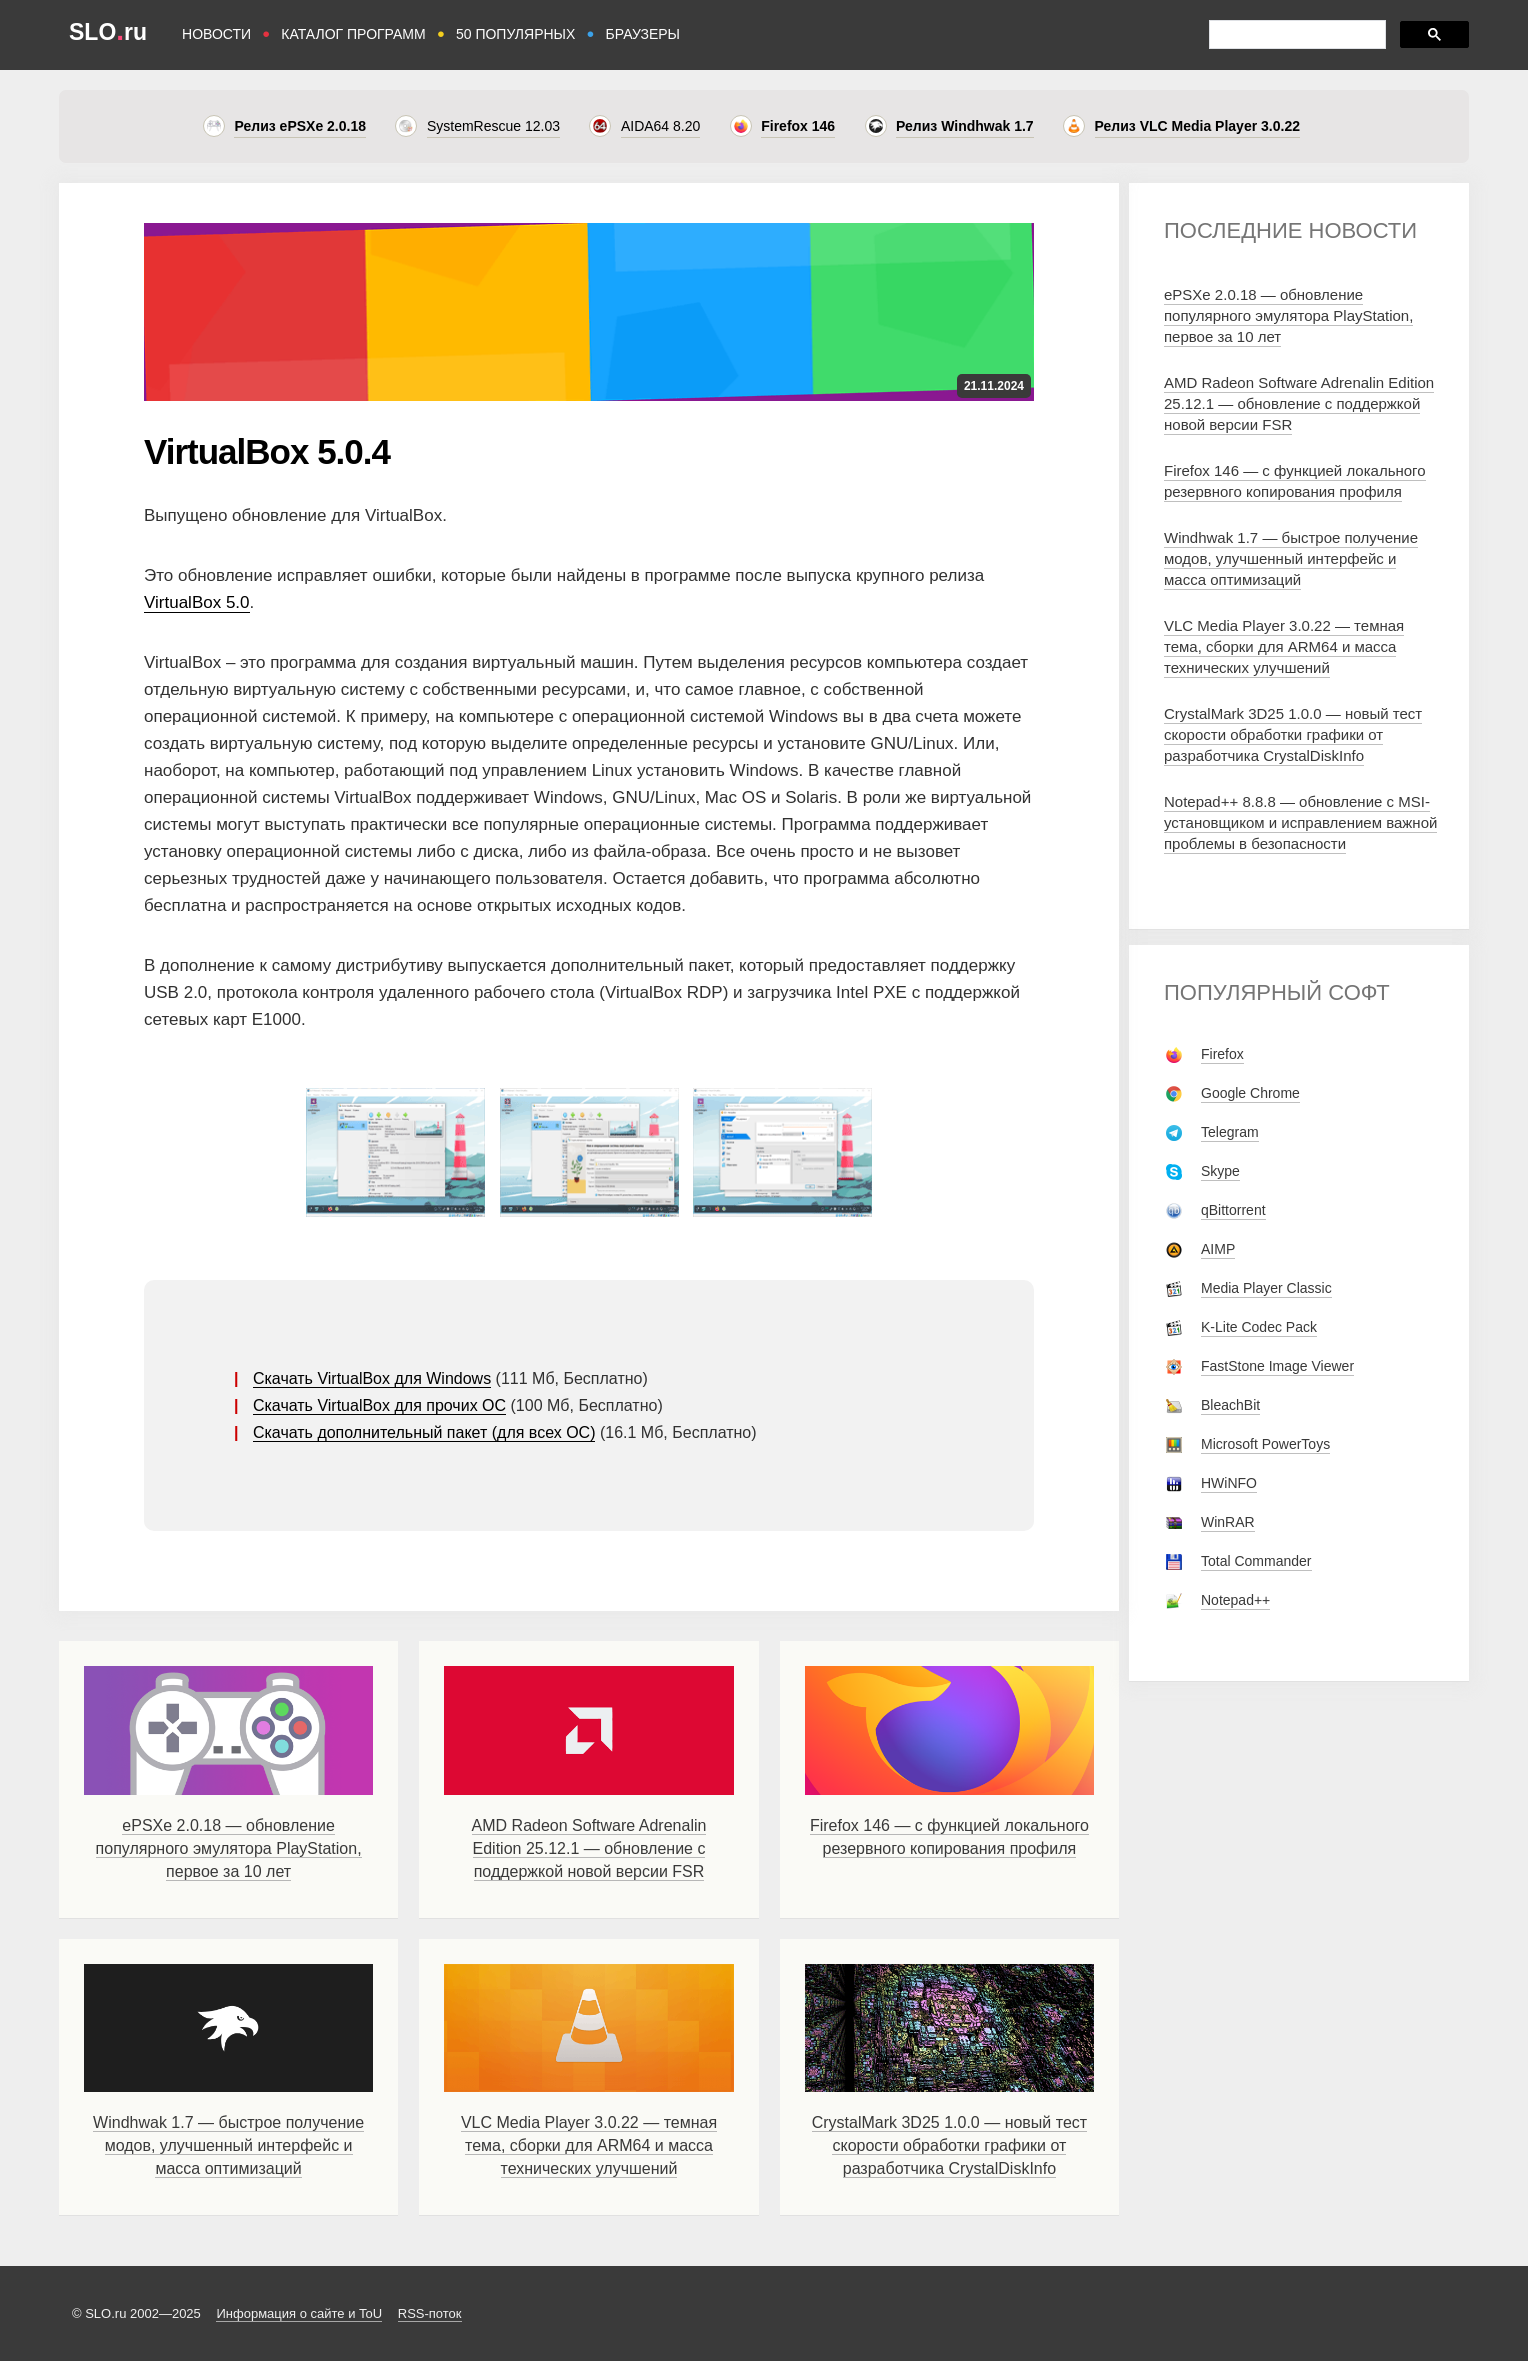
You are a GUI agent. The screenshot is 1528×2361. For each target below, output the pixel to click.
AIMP (1218, 1249)
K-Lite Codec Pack (1259, 1327)
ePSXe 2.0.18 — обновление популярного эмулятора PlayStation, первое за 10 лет (229, 1848)
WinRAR (1228, 1522)
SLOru (108, 32)
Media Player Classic (1266, 1288)
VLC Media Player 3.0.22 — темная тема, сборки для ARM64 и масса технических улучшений (589, 2145)
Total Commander (1256, 1561)
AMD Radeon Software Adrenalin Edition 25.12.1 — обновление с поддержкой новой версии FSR (589, 1848)
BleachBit (1230, 1405)
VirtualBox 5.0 (197, 602)
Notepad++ (1235, 1600)
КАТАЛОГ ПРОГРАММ (353, 34)
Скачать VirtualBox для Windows (372, 1378)
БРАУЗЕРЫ (643, 34)
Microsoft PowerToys (1265, 1444)
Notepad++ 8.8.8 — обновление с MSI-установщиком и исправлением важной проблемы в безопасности (1300, 822)
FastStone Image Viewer (1277, 1366)
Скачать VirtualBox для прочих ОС (379, 1405)
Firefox (1222, 1054)
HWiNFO (1229, 1483)
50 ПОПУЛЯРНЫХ (515, 34)
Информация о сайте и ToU (299, 2313)
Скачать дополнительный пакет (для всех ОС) (424, 1432)
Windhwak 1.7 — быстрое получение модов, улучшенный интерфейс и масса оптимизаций (228, 2145)
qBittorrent (1233, 1210)
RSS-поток (430, 2313)
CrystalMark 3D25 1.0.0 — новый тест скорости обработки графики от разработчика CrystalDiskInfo (949, 2145)
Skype (1220, 1171)
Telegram (1230, 1132)
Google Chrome (1250, 1093)
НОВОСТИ (216, 34)
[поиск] (1295, 35)
